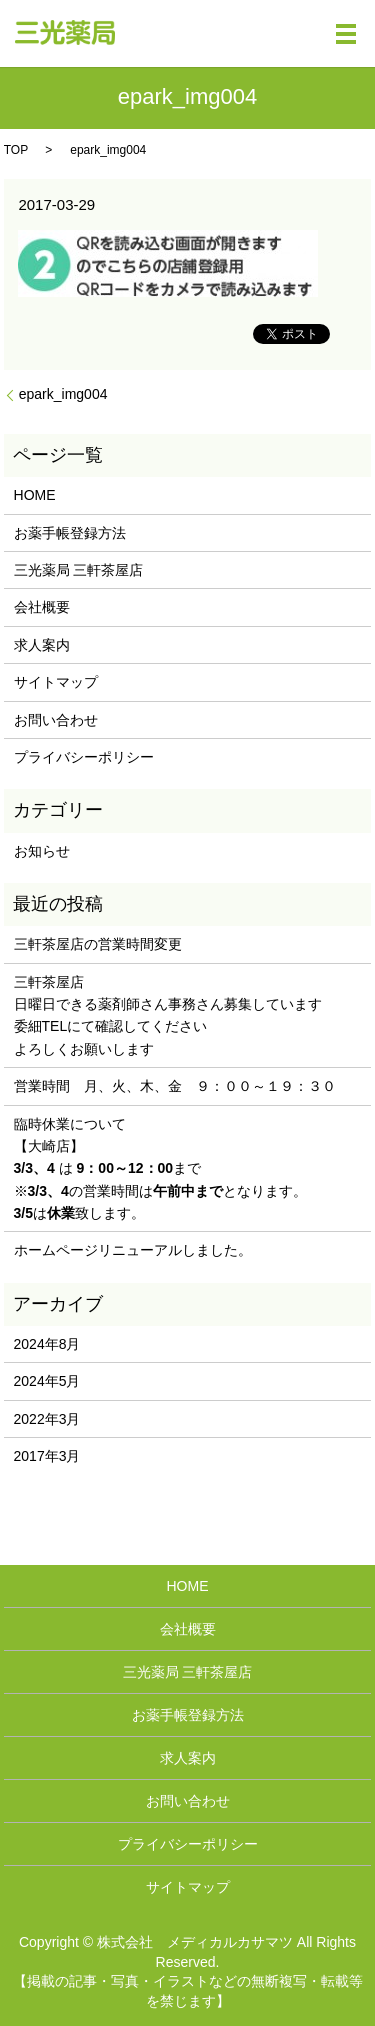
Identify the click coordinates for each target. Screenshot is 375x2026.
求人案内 (42, 645)
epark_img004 (63, 394)
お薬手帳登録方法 (70, 533)
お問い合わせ (56, 720)
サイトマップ (56, 682)
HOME (35, 495)
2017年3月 (47, 1456)
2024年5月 (47, 1381)
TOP (16, 150)
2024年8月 (47, 1344)
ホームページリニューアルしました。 (133, 1250)
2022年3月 (47, 1419)
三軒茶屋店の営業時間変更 (98, 944)
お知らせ (42, 851)
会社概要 (42, 607)
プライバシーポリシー (84, 757)
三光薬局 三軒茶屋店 (79, 570)
